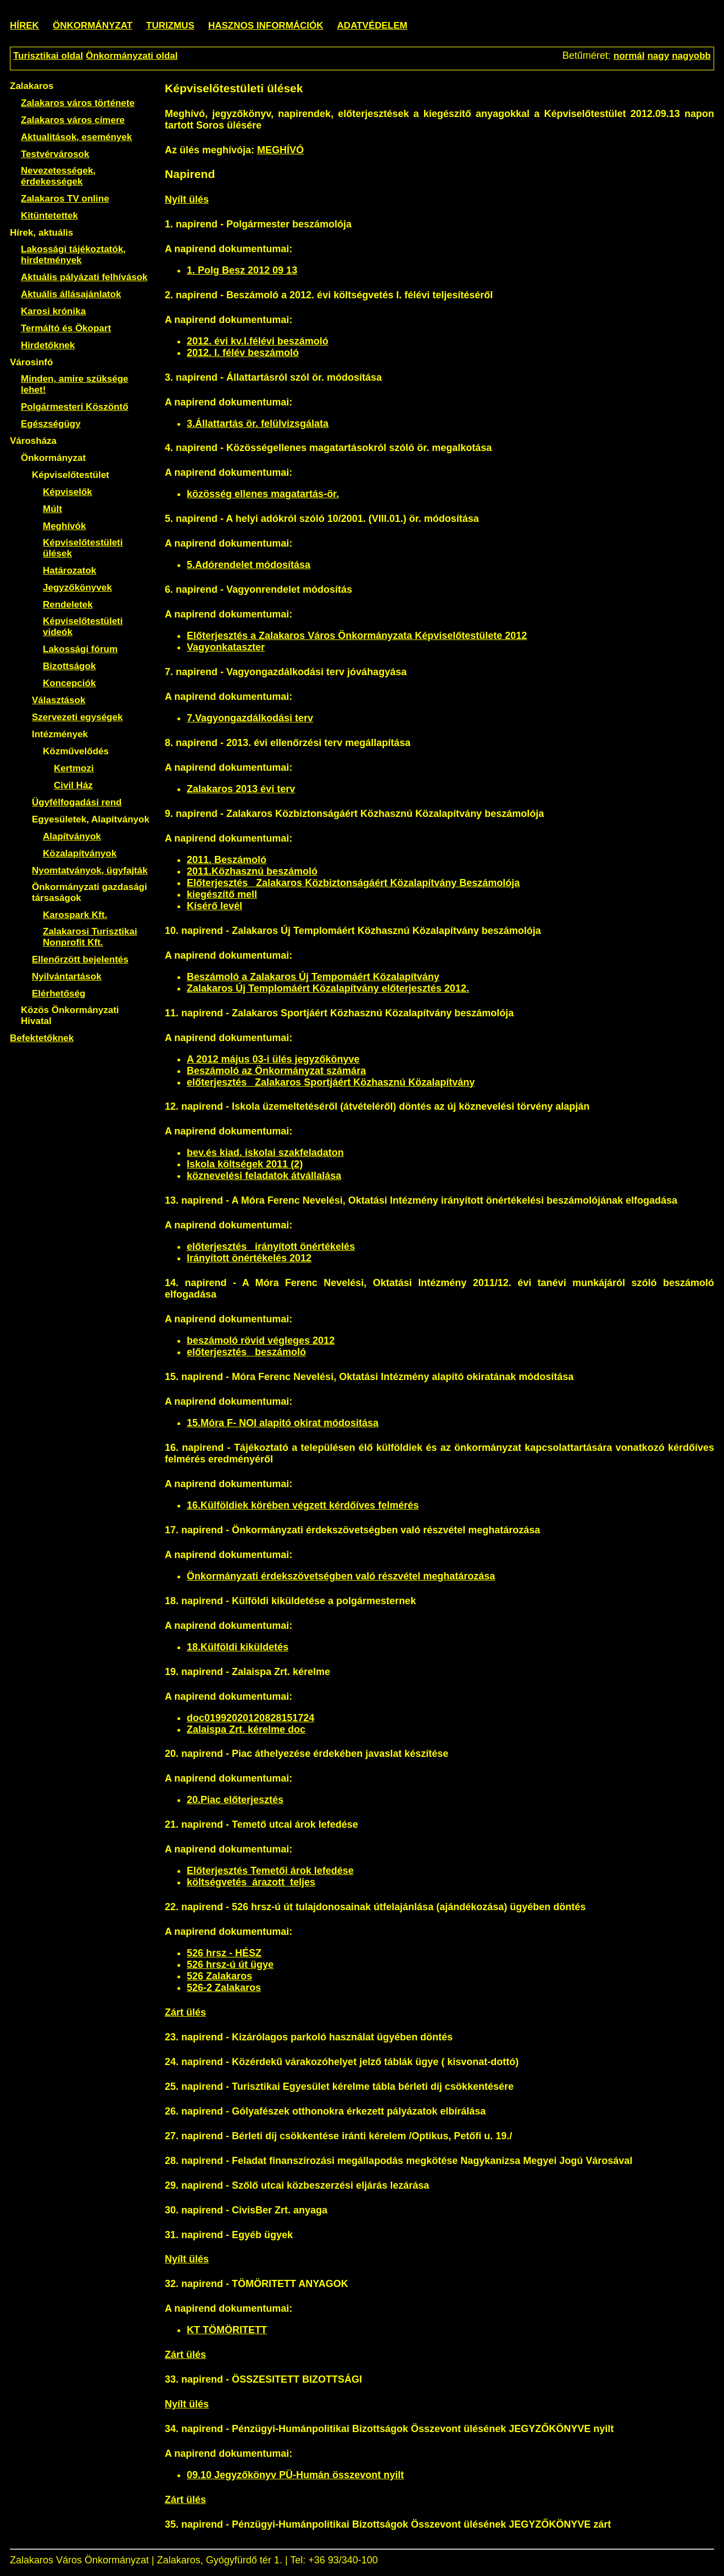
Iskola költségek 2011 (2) (245, 1164)
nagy (658, 56)
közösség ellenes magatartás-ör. (263, 493)
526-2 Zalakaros (224, 1987)
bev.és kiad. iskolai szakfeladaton (265, 1152)
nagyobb (691, 56)
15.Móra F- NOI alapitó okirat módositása (282, 1422)
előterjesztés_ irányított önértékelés (271, 1246)
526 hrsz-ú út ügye (230, 1964)
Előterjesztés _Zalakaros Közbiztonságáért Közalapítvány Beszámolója (353, 882)
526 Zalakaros (219, 1976)
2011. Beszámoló (226, 859)
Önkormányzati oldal (131, 56)
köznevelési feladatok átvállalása (264, 1175)
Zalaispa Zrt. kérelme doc (246, 1729)
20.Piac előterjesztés (235, 1799)
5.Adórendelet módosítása (248, 564)
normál (629, 56)
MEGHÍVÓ (280, 149)
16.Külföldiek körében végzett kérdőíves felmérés (303, 1505)
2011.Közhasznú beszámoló (252, 871)
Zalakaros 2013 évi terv (241, 788)
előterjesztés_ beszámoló (246, 1352)
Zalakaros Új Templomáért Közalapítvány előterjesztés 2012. (328, 988)
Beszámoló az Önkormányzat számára (276, 1070)
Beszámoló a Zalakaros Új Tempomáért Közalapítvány (313, 976)
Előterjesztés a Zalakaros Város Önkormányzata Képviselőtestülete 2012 (357, 635)
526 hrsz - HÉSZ (224, 1953)
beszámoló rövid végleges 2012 (261, 1340)
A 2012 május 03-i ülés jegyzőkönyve (273, 1059)
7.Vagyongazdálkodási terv (250, 718)
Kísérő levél (214, 905)
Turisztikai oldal (48, 56)
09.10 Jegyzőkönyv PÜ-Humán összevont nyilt (295, 2474)
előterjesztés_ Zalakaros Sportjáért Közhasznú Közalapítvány (331, 1082)
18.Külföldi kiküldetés (237, 1647)
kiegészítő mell (222, 894)
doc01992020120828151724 (250, 1717)
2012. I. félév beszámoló (243, 352)
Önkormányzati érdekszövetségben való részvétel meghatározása (341, 1576)
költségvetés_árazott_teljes (251, 1882)
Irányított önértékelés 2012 (249, 1258)
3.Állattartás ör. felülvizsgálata (257, 423)
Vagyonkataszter (226, 647)
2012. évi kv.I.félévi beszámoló (257, 341)
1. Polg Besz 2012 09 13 (242, 270)
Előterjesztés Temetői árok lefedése (270, 1870)
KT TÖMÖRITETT (227, 2329)
